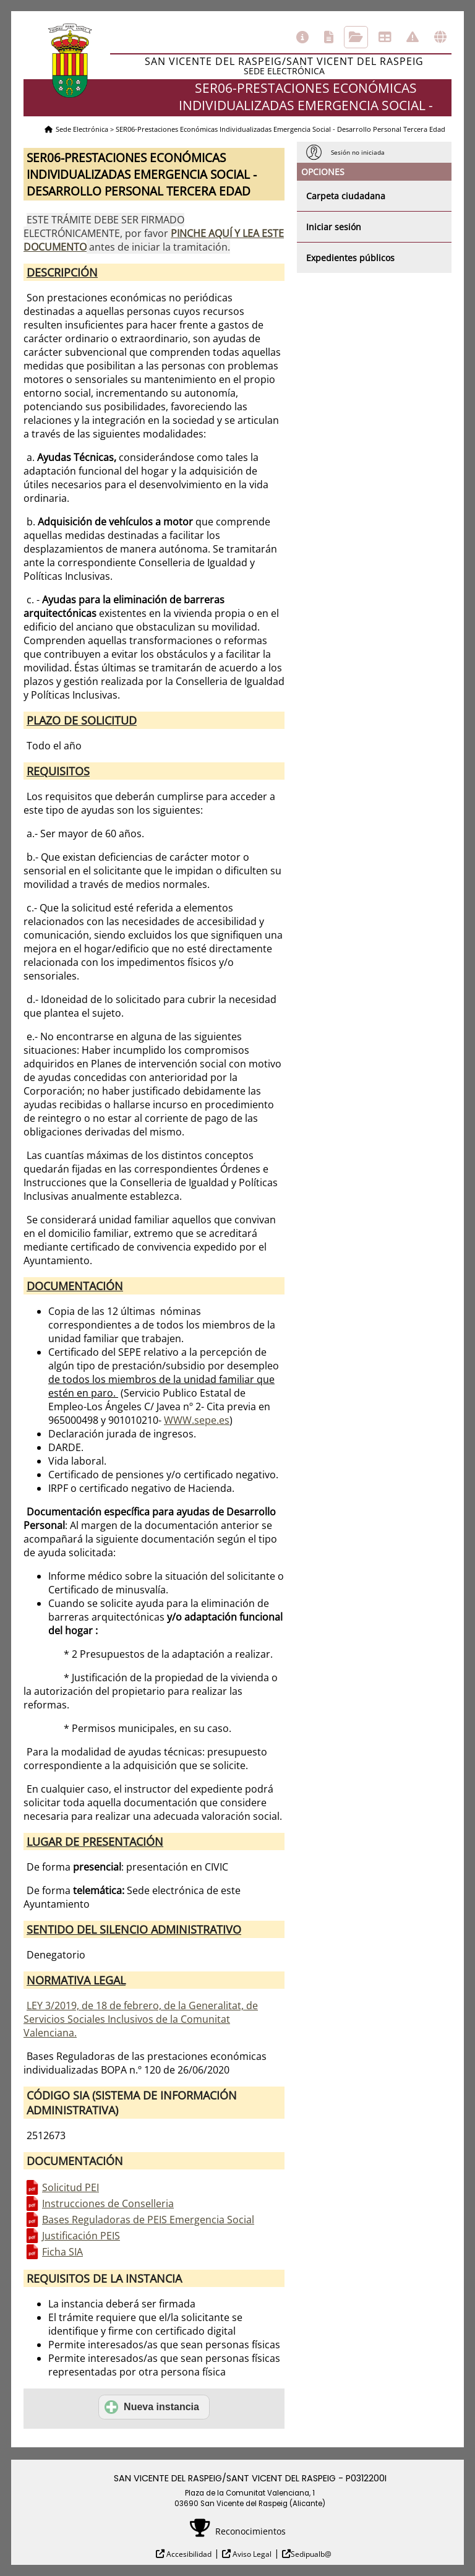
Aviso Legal (251, 2554)
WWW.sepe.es (196, 1420)
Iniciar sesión (333, 227)
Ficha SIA (62, 2252)
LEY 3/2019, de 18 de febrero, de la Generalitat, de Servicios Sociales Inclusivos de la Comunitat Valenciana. (141, 2019)
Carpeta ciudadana (345, 196)
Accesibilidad (188, 2554)
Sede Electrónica (82, 129)
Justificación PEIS (81, 2235)
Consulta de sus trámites (356, 37)
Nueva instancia (152, 2407)
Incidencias (412, 37)
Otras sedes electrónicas (440, 37)
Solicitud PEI (70, 2187)
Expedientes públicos (350, 258)
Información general (302, 37)
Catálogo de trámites (328, 37)
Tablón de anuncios (385, 37)
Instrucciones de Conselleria (108, 2203)
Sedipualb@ (311, 2554)
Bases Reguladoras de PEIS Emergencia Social (148, 2219)
